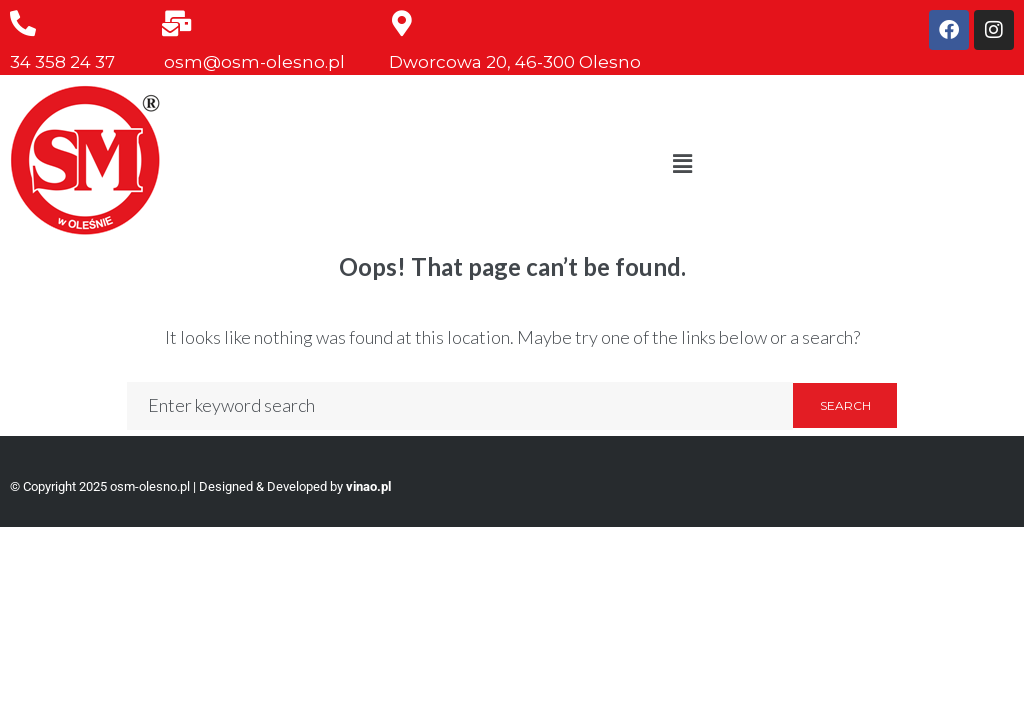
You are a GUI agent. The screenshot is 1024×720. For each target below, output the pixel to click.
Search (845, 405)
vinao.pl (368, 486)
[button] (682, 163)
